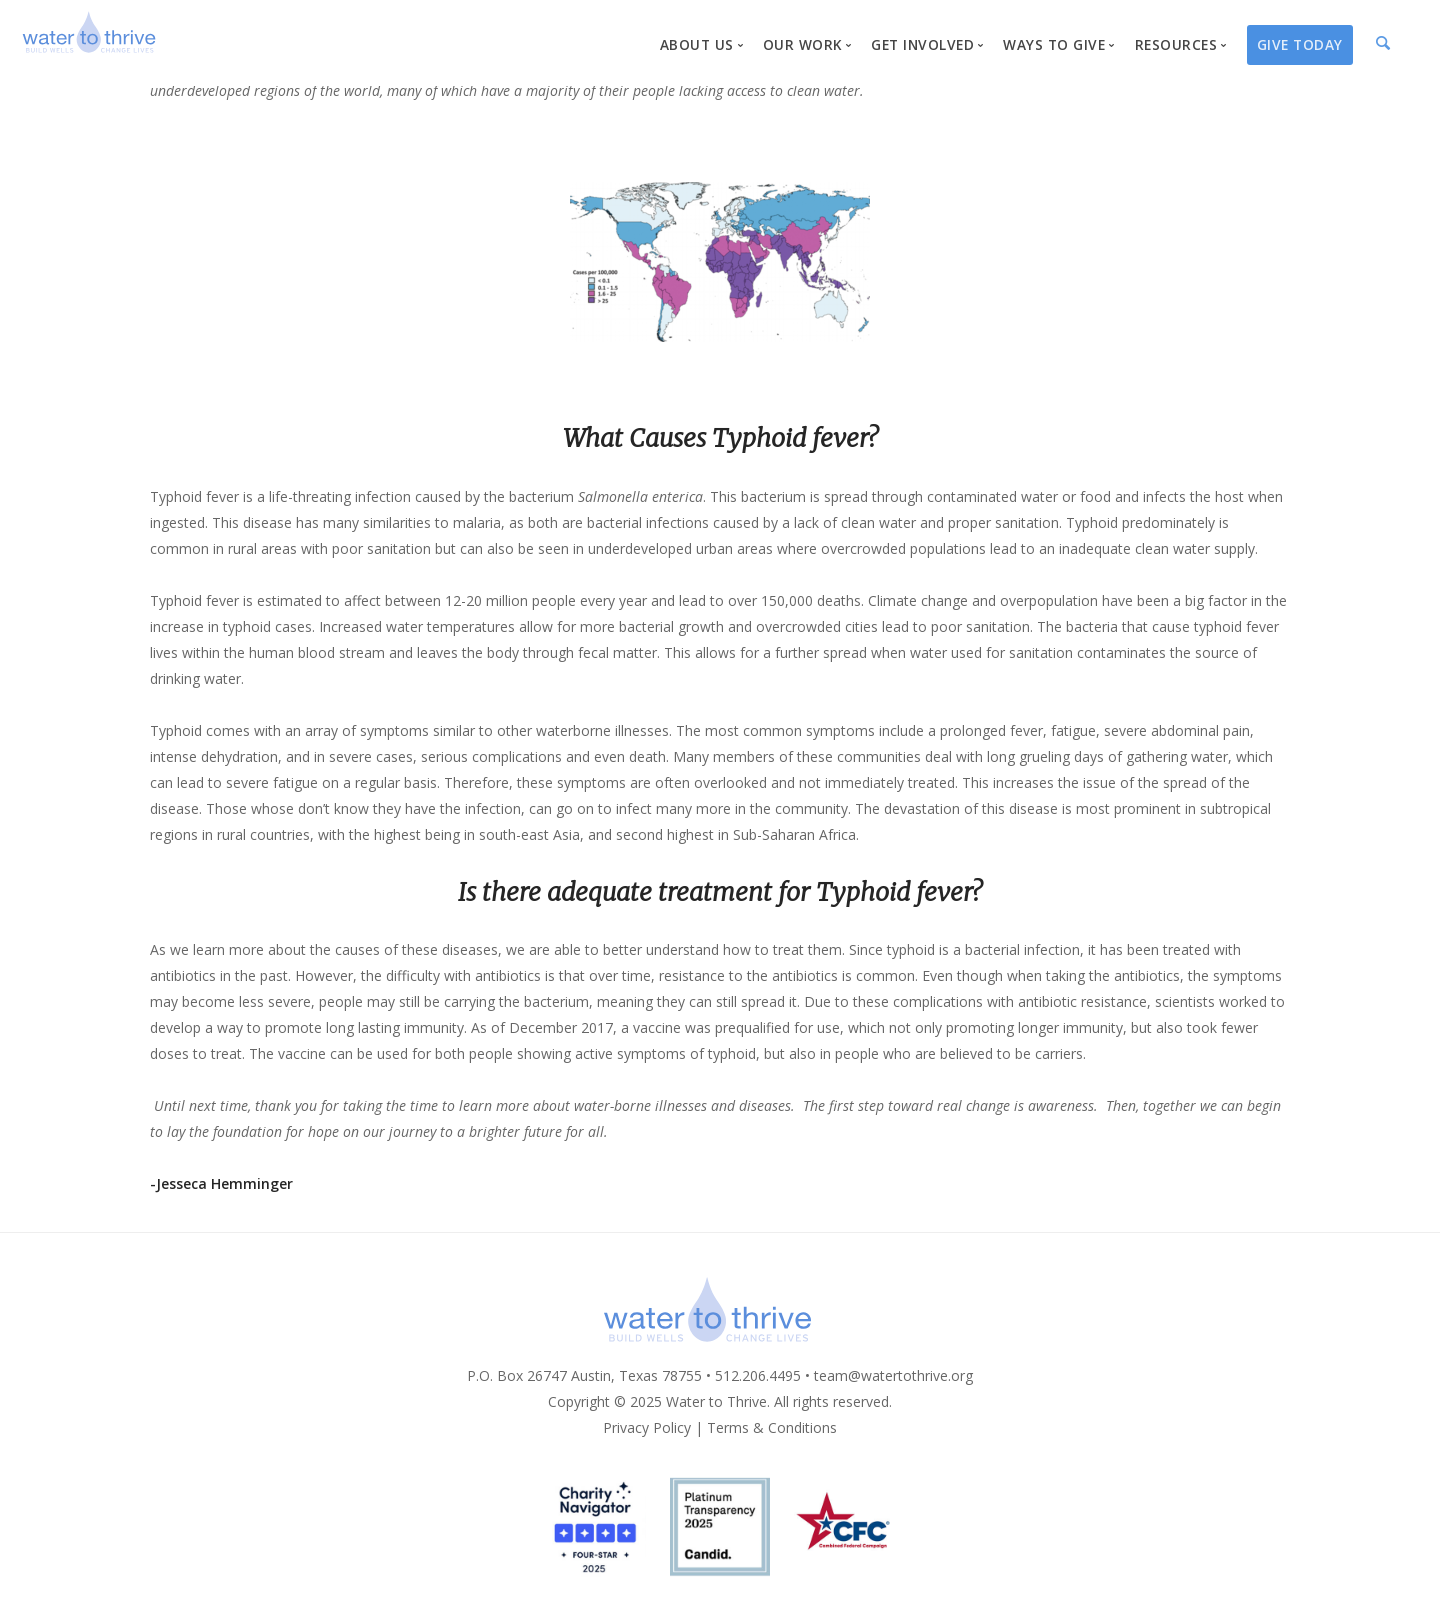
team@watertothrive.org (893, 1375)
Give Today (1300, 44)
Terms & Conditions (772, 1427)
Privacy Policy (647, 1427)
